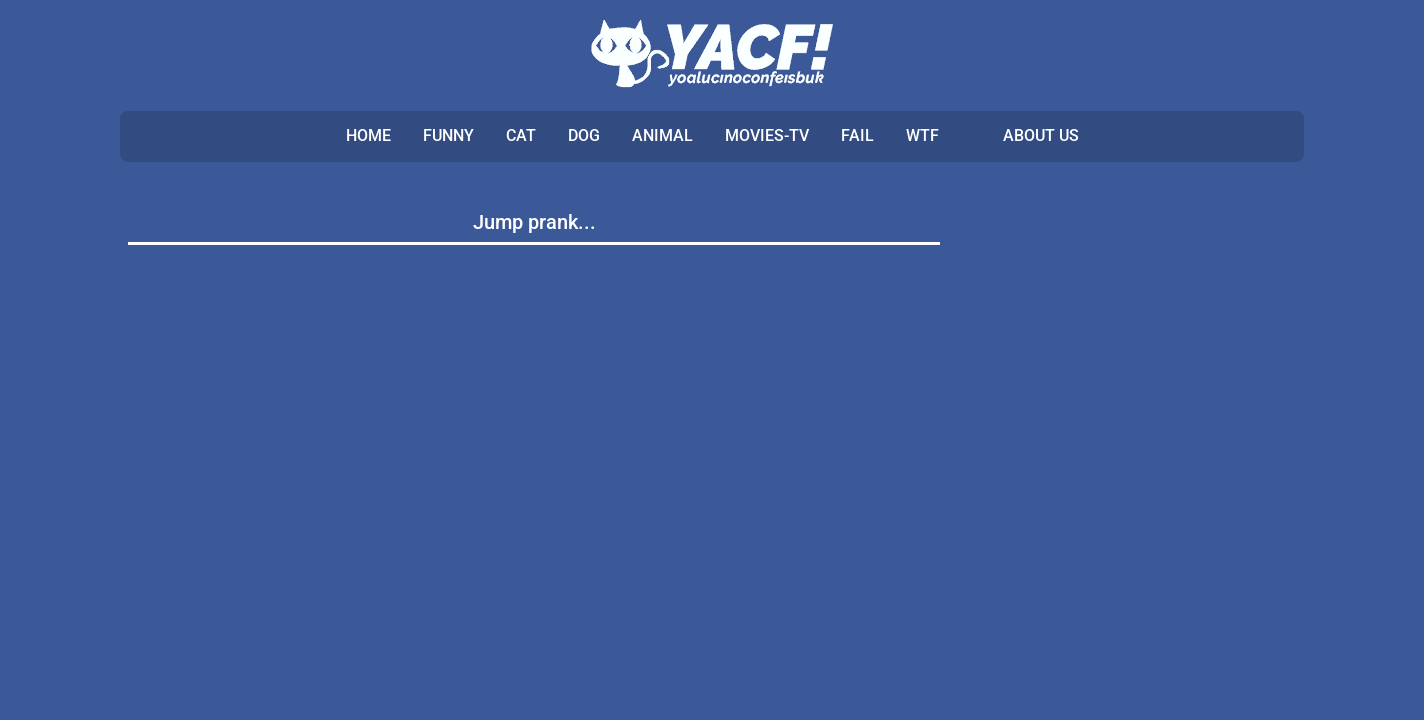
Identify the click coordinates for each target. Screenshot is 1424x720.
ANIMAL (662, 135)
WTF (922, 135)
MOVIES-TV (767, 135)
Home (368, 135)
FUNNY (448, 135)
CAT (521, 135)
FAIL (857, 135)
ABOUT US (1041, 135)
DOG (584, 135)
